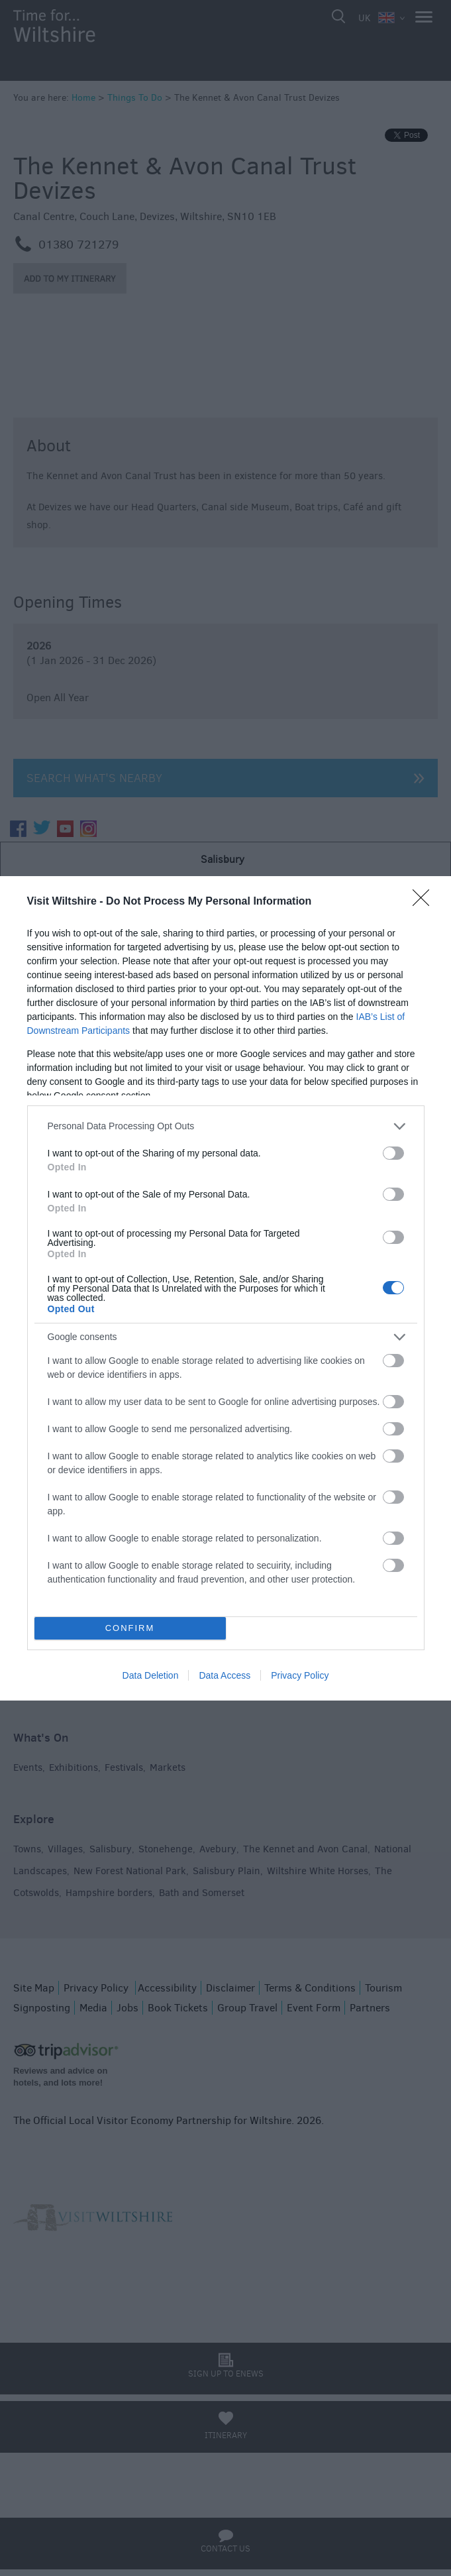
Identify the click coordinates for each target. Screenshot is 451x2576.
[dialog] (225, 1288)
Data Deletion (151, 1675)
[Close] (425, 902)
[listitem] (226, 1126)
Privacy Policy (299, 1675)
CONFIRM (130, 1628)
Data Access (224, 1675)
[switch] (393, 1153)
